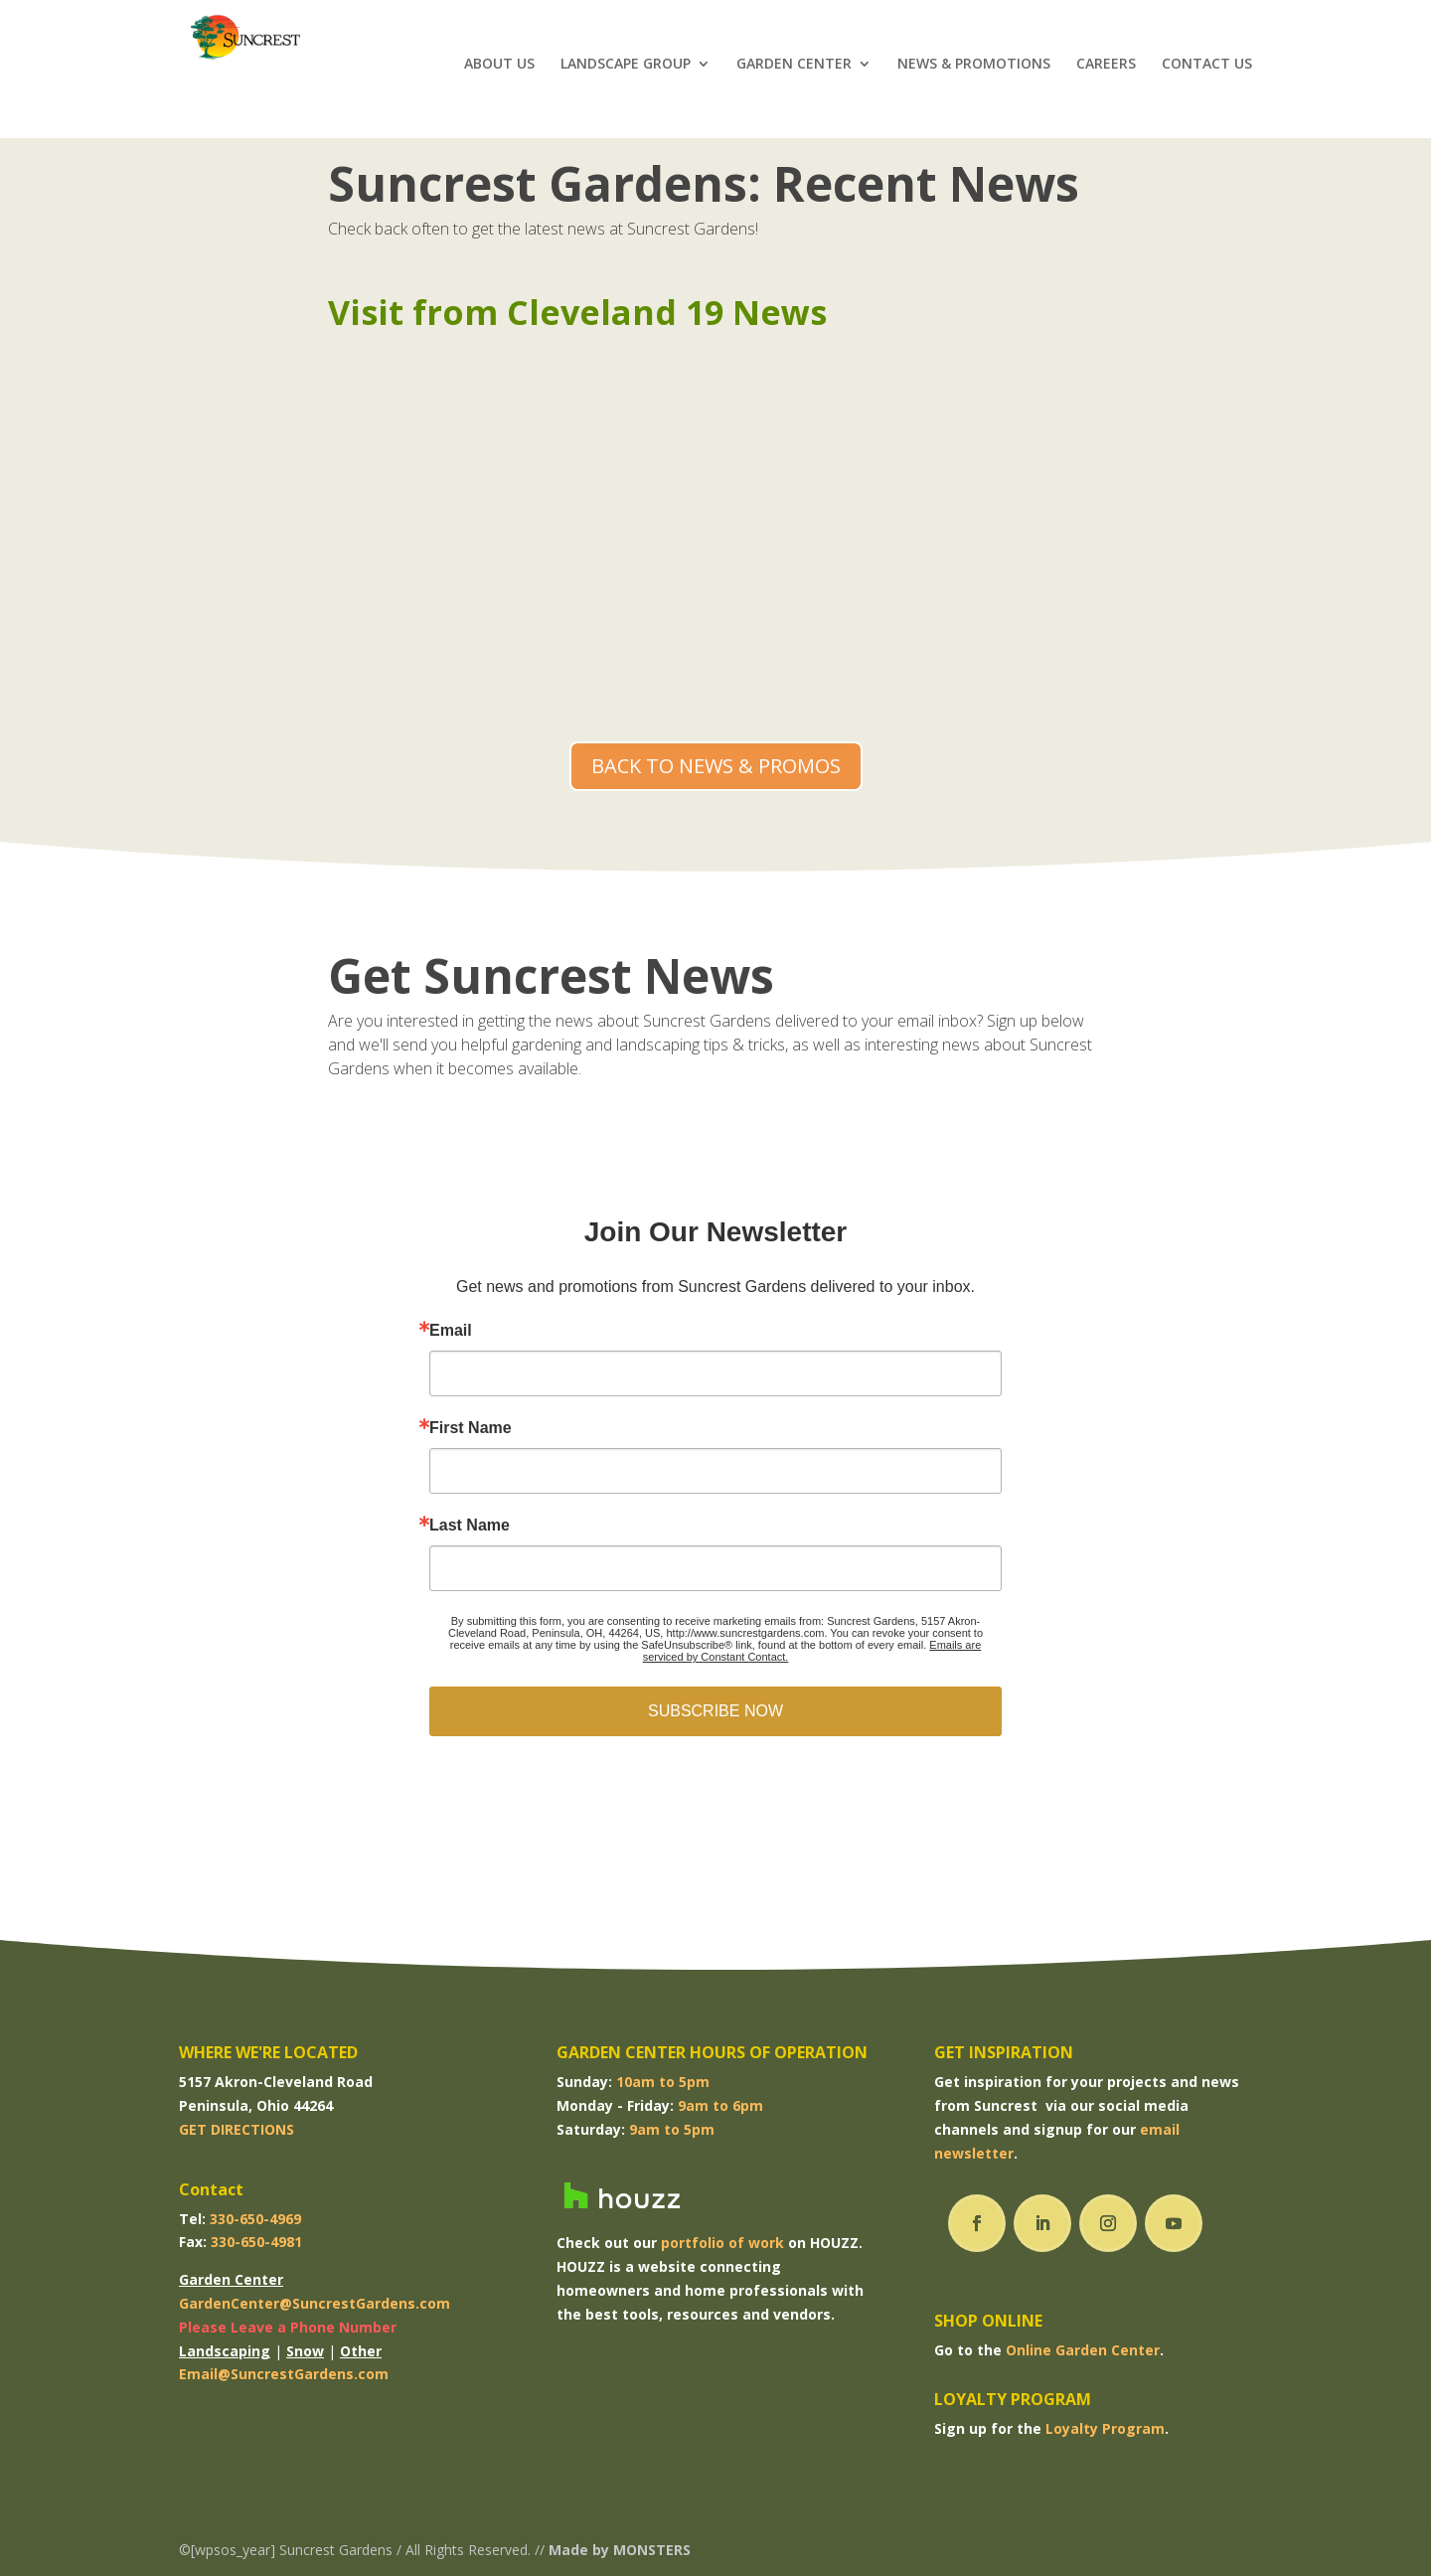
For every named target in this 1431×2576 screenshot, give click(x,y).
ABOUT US (499, 71)
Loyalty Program (1105, 2428)
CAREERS (1106, 71)
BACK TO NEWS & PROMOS (716, 765)
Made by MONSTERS (620, 2549)
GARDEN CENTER (794, 71)
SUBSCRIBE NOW (715, 1710)
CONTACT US (1207, 71)
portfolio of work (722, 2242)
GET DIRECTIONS (236, 2129)
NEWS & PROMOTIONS (973, 71)
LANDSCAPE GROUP (625, 71)
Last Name (469, 1525)
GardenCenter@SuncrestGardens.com (314, 2303)
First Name (470, 1428)
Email (450, 1331)
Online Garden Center (1083, 2349)
